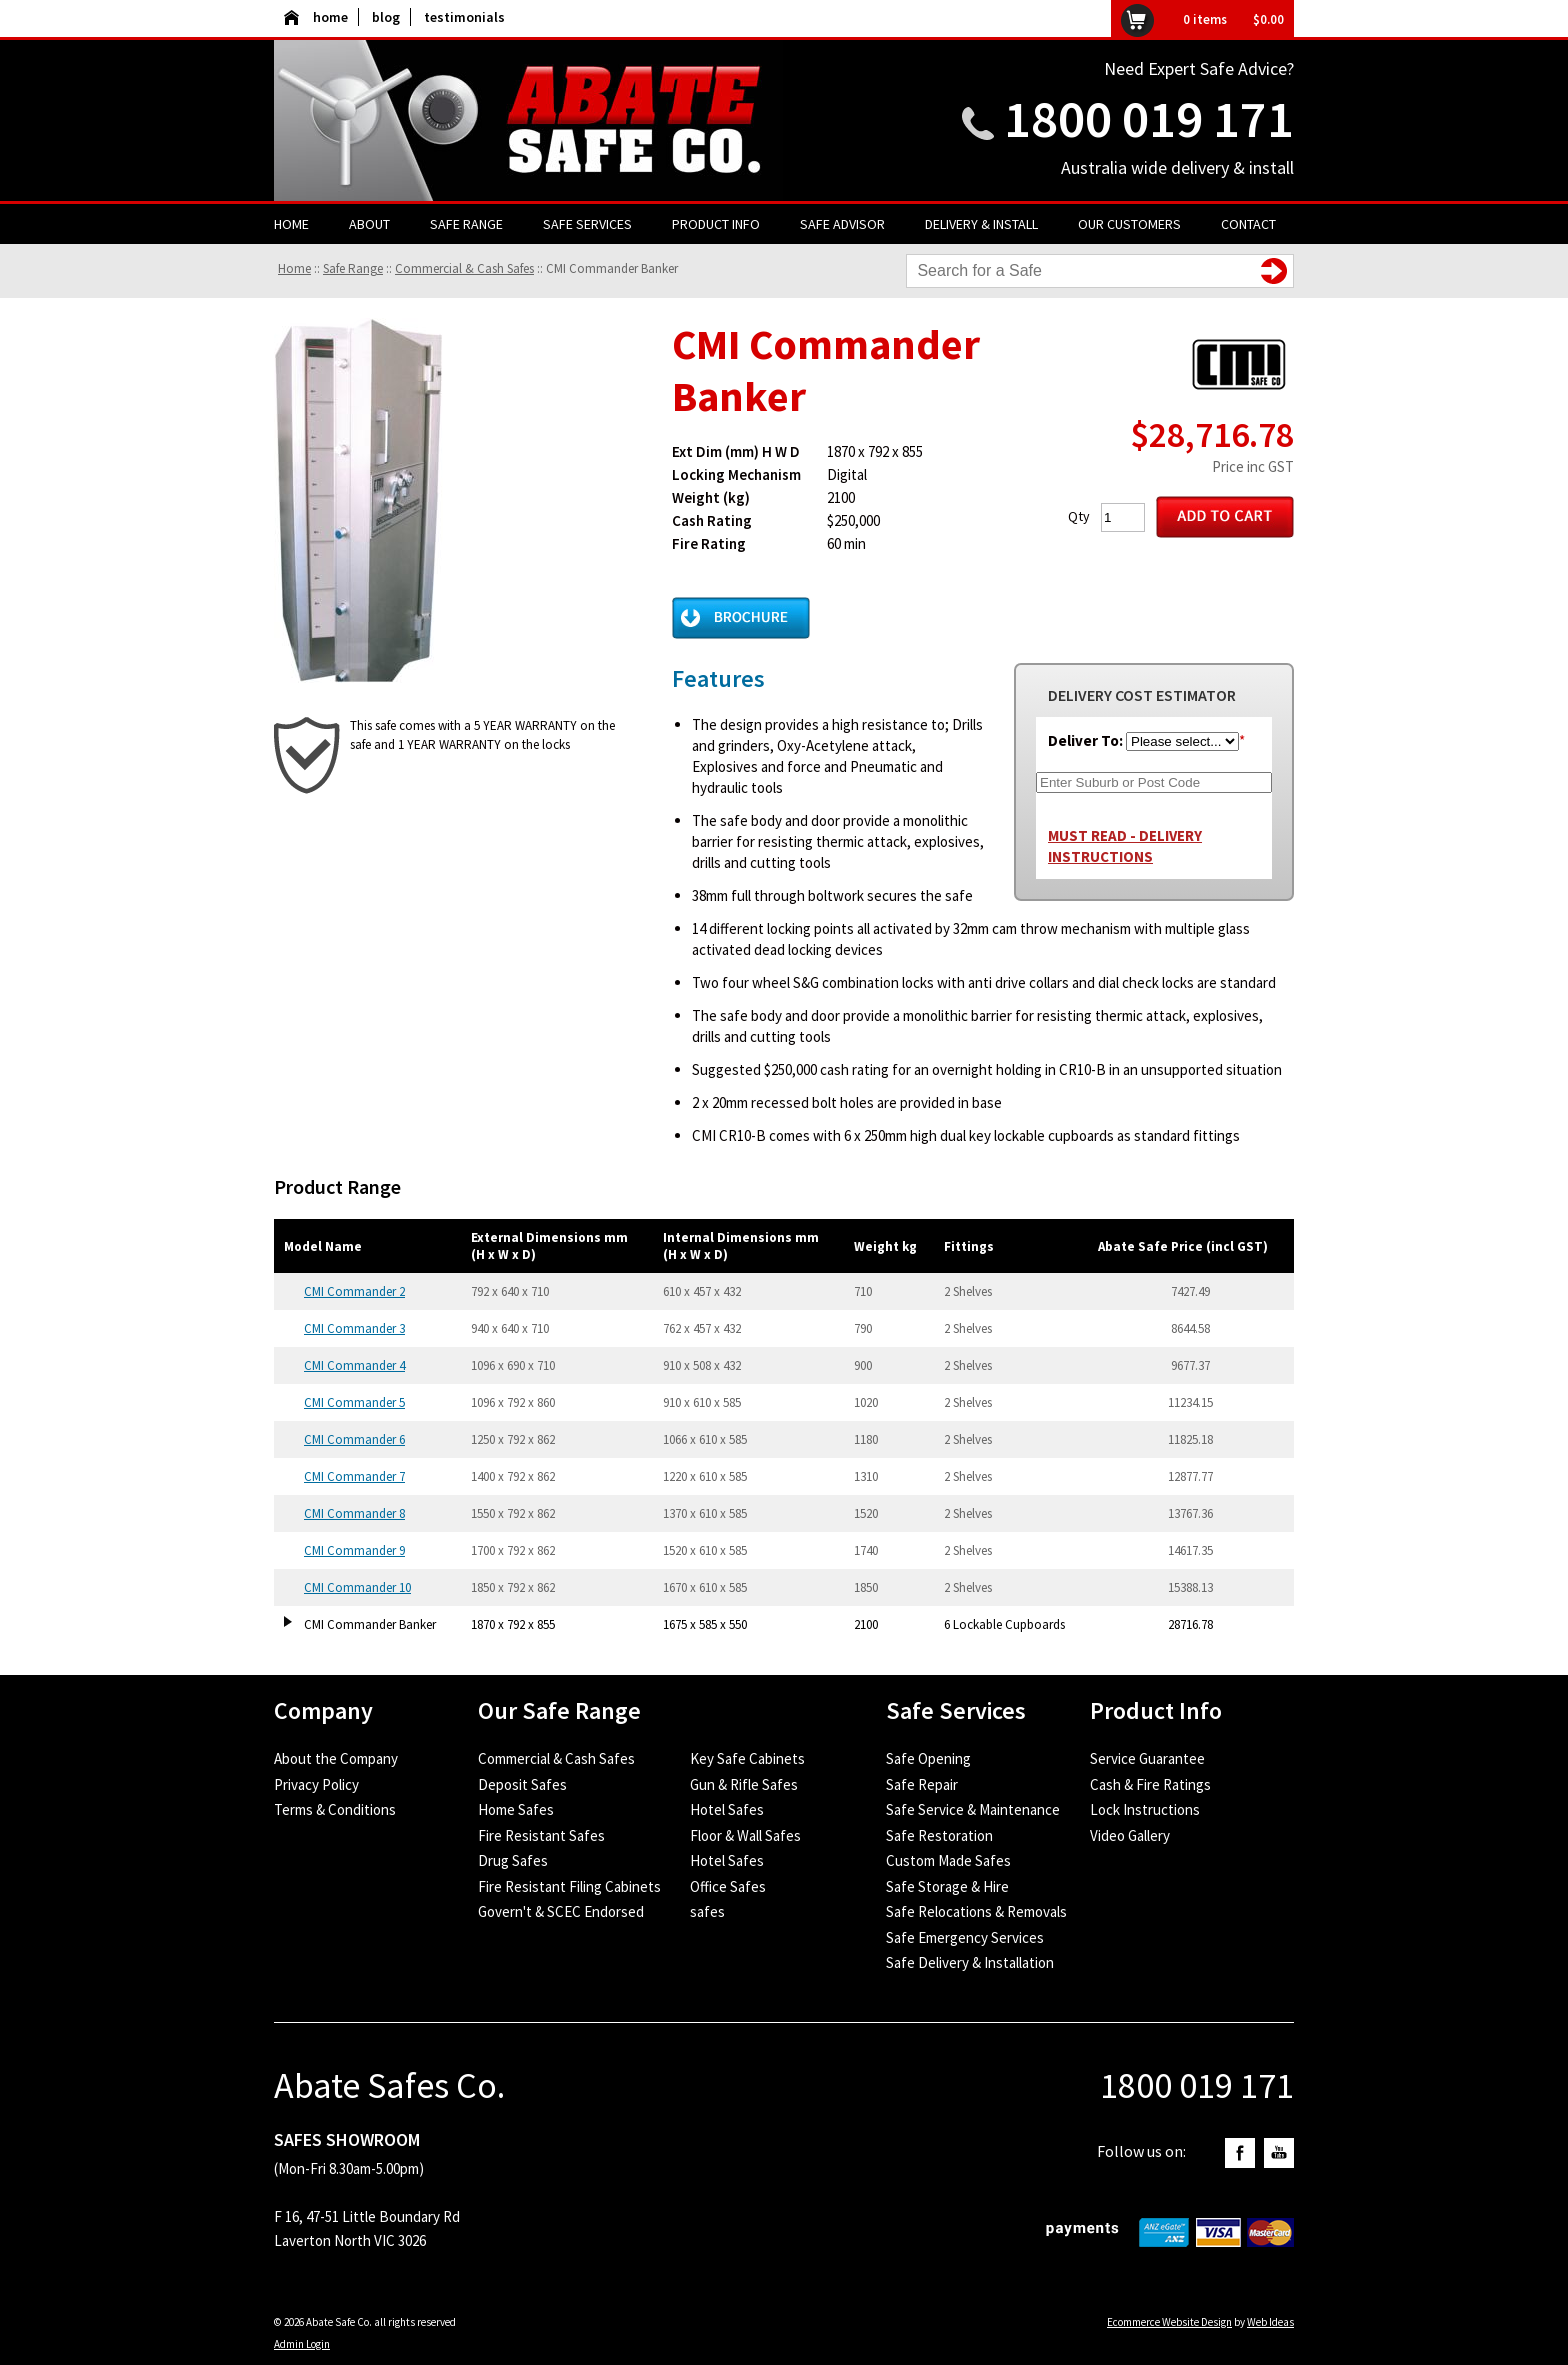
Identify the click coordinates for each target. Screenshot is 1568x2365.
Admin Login (302, 2344)
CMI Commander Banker (612, 268)
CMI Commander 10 (357, 1587)
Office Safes (728, 1886)
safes (707, 1911)
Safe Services (587, 224)
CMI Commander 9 (354, 1550)
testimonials (464, 17)
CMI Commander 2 (354, 1291)
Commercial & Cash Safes (464, 268)
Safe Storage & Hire (947, 1886)
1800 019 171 (1149, 118)
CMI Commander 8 (354, 1513)
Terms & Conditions (335, 1809)
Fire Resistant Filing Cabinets (569, 1886)
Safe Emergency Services (965, 1937)
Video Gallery (1130, 1835)
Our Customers (1129, 224)
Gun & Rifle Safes (744, 1784)
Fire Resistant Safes (541, 1835)
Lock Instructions (1145, 1809)
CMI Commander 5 (354, 1402)
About (369, 224)
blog (386, 17)
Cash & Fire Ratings (1150, 1784)
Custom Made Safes (948, 1860)
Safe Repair (922, 1784)
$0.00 (1268, 19)
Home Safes (516, 1809)
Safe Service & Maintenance (973, 1809)
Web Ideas (1270, 2322)
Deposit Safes (522, 1784)
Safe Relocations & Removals (976, 1911)
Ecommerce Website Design (1169, 2322)
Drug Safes (513, 1860)
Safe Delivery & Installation (970, 1962)
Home (291, 224)
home (316, 17)
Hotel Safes (727, 1809)
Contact (1248, 224)
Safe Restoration (939, 1835)
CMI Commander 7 (354, 1476)
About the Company (336, 1758)
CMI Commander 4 (354, 1365)
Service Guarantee (1147, 1758)
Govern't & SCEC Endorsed (561, 1911)
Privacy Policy (316, 1784)
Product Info (716, 224)
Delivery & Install (981, 224)
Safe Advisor (842, 224)
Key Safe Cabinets (747, 1758)
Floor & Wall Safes (745, 1835)
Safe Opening (928, 1758)
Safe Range (466, 224)
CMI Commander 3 (354, 1328)
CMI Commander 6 (354, 1439)
